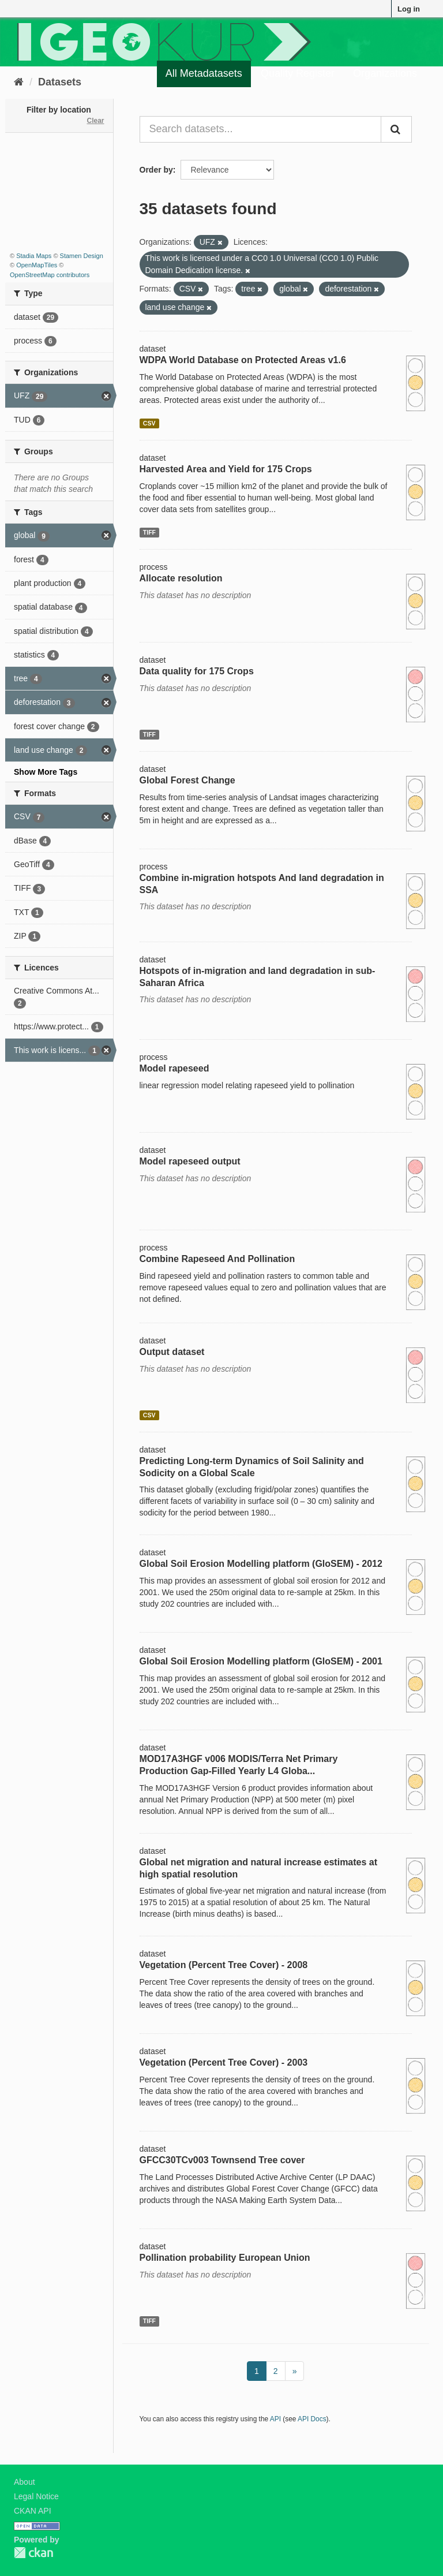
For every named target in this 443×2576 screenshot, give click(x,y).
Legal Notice (36, 2496)
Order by (156, 169)
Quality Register (298, 73)
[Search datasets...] (261, 129)
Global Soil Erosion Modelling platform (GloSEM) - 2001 (261, 1661)
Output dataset (172, 1352)
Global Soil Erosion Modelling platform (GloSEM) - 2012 (261, 1564)
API (275, 2419)
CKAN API (32, 2510)
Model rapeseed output (190, 1161)
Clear (95, 121)
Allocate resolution (181, 578)
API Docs (312, 2419)
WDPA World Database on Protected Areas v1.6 (243, 360)
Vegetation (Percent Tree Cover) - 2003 (224, 2062)
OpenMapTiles (36, 265)
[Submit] (396, 129)
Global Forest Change (187, 780)
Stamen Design (81, 255)
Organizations (385, 73)
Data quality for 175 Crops (197, 671)
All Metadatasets (204, 73)
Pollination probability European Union (225, 2258)
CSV (149, 423)
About (24, 2482)
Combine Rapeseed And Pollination (217, 1259)
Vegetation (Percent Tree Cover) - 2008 (224, 1965)
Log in (408, 9)
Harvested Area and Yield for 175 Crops (226, 469)
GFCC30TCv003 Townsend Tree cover (222, 2160)
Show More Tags (45, 771)
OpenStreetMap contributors (49, 274)
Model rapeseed (174, 1068)
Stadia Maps (33, 255)
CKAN (33, 2553)
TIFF (149, 532)
